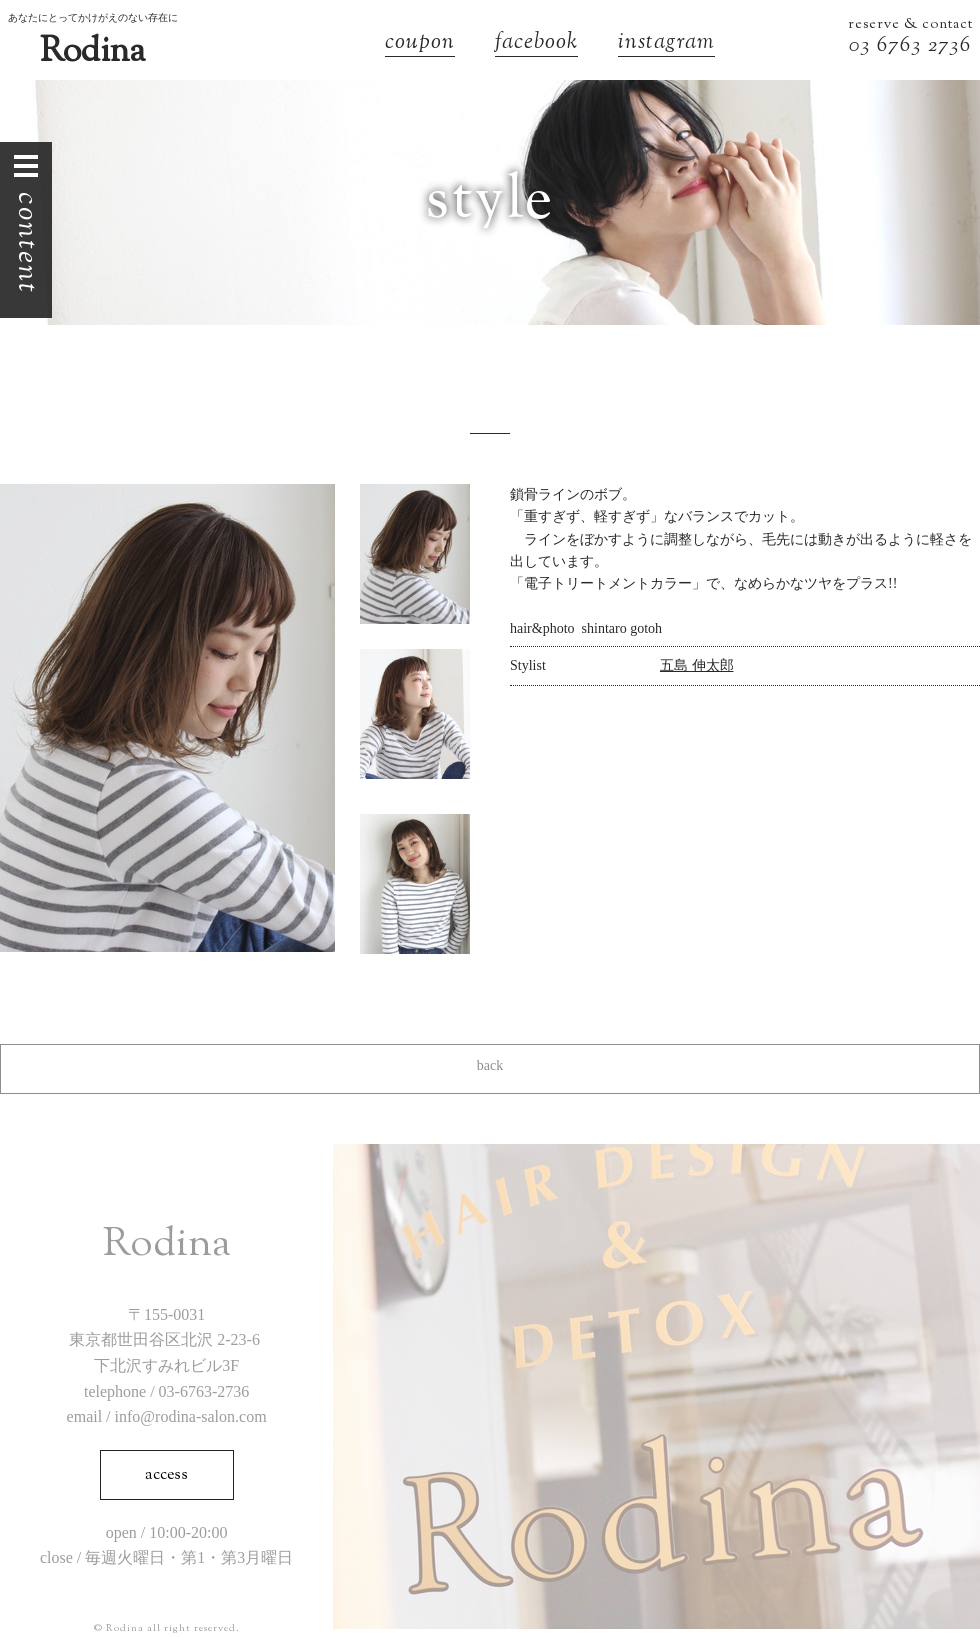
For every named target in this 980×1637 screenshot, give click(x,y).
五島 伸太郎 (697, 665)
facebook (536, 44)
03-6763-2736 (204, 1391)
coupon (420, 44)
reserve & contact (910, 25)
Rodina (92, 52)
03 (863, 46)
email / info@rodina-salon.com (167, 1416)
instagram (666, 44)
